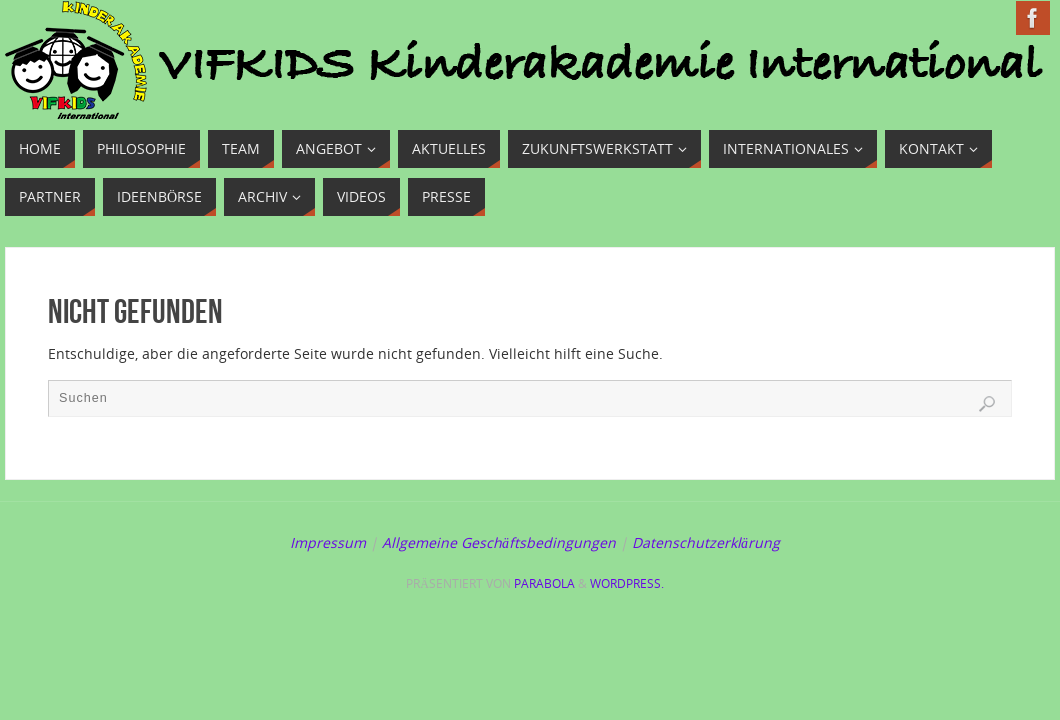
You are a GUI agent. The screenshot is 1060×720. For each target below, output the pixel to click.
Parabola (544, 583)
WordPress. (627, 583)
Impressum (328, 542)
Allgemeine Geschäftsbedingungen (499, 542)
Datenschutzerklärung (706, 542)
